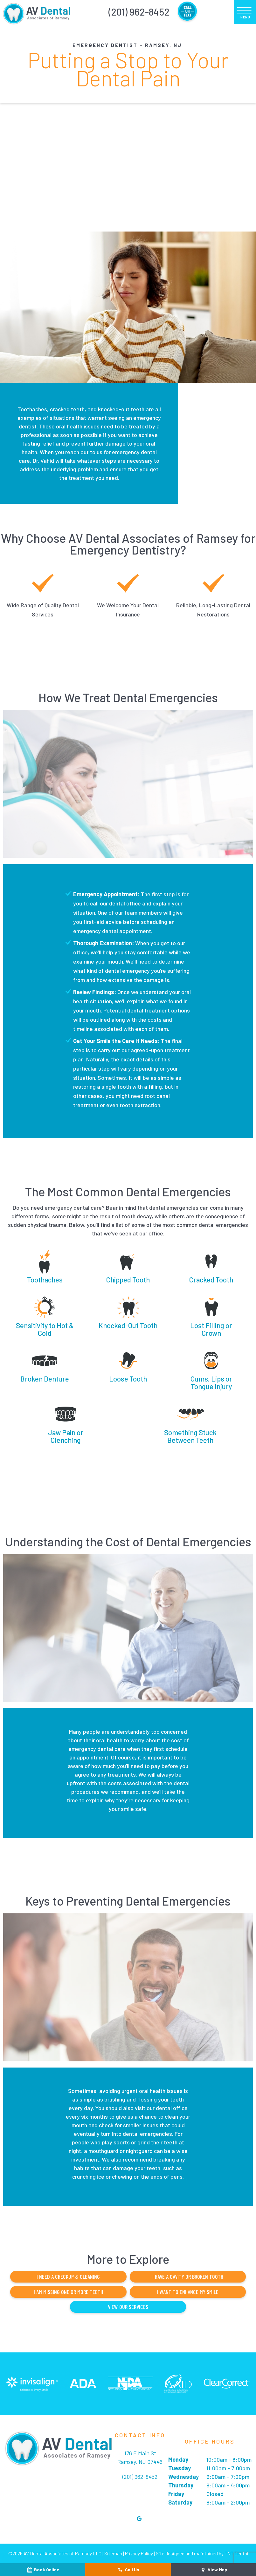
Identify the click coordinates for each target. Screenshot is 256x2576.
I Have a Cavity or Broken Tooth (185, 2276)
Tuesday (179, 2467)
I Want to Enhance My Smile (185, 2291)
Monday (178, 2459)
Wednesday (183, 2476)
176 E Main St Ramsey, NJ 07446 (140, 2457)
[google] (139, 2518)
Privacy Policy (139, 2553)
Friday (176, 2493)
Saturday (180, 2502)
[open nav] (244, 12)
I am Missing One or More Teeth (71, 2291)
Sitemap (113, 2553)
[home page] (36, 12)
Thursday (180, 2484)
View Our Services (128, 2306)
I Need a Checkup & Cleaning (70, 2276)
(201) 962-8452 (139, 11)
